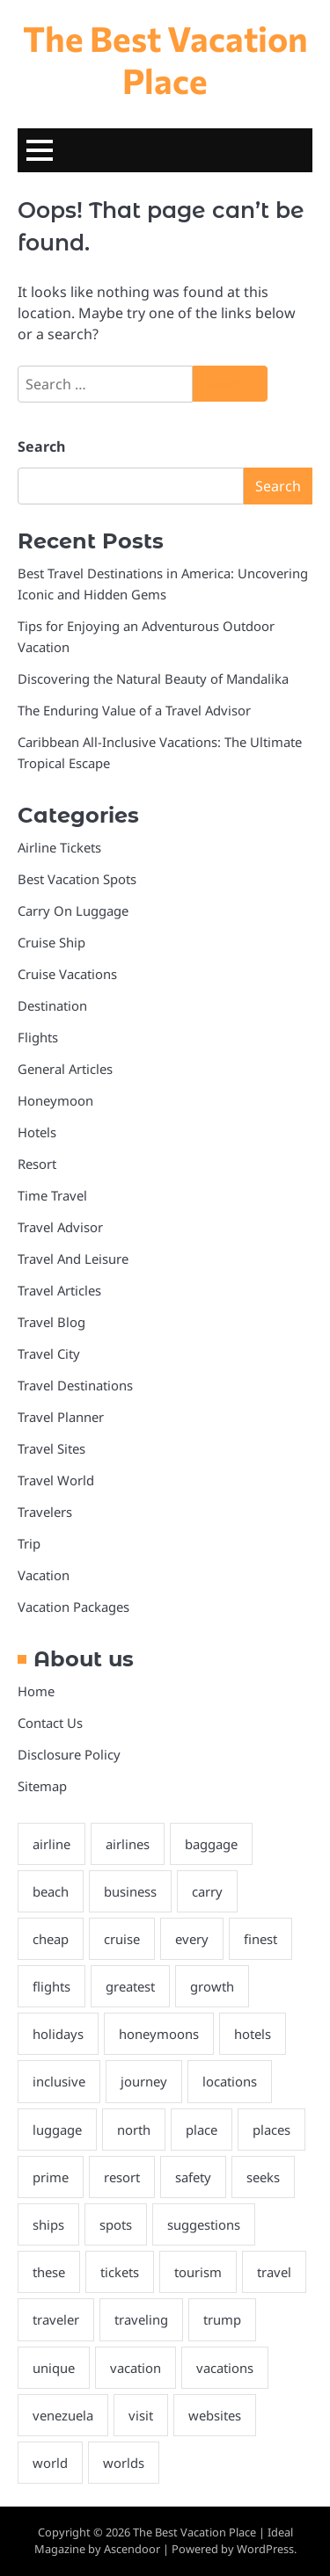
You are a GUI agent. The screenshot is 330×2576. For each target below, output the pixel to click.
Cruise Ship (51, 942)
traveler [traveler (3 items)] (56, 2319)
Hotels (37, 1132)
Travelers (45, 1511)
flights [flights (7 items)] (51, 1986)
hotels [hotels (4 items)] (252, 2034)
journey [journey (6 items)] (144, 2081)
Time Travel (52, 1195)
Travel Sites (51, 1448)
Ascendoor (132, 2549)
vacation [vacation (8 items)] (135, 2367)
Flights (38, 1037)
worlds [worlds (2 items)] (123, 2462)
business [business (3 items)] (130, 1891)
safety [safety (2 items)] (193, 2177)
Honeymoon (55, 1100)
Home (36, 1691)
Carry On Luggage (73, 910)
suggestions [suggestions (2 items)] (203, 2224)
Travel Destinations (75, 1385)
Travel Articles (59, 1290)
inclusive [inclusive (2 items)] (59, 2081)
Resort (37, 1163)
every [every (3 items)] (192, 1939)
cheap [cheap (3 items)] (51, 1939)
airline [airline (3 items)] (51, 1844)
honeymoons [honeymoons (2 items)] (159, 2034)
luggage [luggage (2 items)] (57, 2129)
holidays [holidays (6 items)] (58, 2034)
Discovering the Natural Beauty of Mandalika (153, 678)
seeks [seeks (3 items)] (263, 2177)
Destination (52, 1005)
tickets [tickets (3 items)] (119, 2272)
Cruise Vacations (67, 974)
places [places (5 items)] (271, 2129)
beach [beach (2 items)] (51, 1891)
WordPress (265, 2549)
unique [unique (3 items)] (54, 2367)
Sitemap (42, 1786)
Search (41, 446)
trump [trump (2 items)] (222, 2319)
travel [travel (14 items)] (274, 2272)
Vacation (44, 1575)
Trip (29, 1543)
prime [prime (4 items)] (51, 2177)
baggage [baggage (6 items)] (211, 1844)
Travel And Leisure (73, 1258)
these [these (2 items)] (49, 2272)
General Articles (65, 1069)
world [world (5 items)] (50, 2462)
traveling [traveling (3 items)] (141, 2319)
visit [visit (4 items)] (140, 2415)
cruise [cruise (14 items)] (122, 1939)
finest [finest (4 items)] (260, 1939)
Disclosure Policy (69, 1754)
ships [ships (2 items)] (48, 2224)
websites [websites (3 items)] (214, 2415)
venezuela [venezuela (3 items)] (63, 2415)
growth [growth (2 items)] (212, 1986)
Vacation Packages (73, 1606)
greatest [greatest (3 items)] (130, 1986)
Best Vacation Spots (77, 879)
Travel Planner (61, 1417)
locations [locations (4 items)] (229, 2081)
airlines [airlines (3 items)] (128, 1844)
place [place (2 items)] (201, 2129)
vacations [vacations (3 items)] (224, 2367)
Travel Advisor (60, 1227)
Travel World (56, 1480)
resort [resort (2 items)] (122, 2177)
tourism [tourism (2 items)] (198, 2272)
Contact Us (50, 1722)
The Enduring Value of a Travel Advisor (134, 710)
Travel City (49, 1353)
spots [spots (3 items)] (115, 2224)
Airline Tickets (59, 847)
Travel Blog (51, 1322)
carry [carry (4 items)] (207, 1891)
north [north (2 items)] (133, 2129)
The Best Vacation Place (165, 59)
